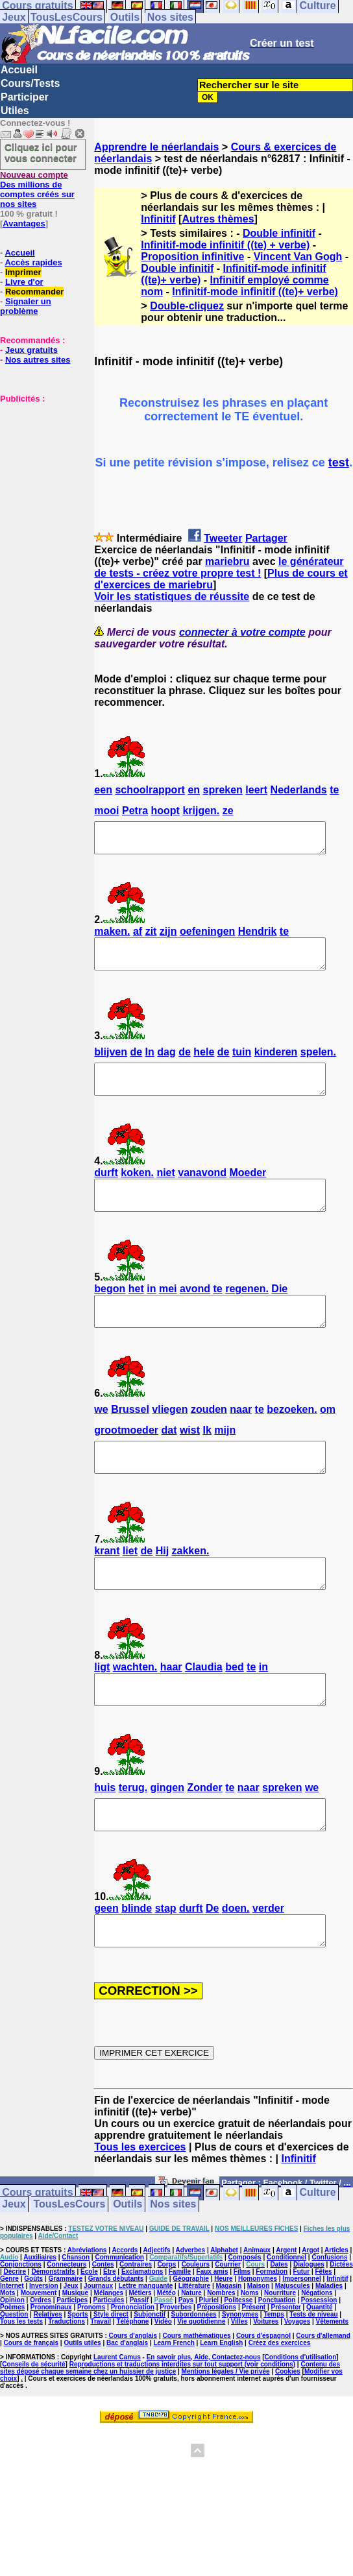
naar (241, 1438)
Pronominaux (51, 2365)
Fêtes (323, 2329)
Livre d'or (24, 282)
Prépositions (217, 2365)
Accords (125, 2308)
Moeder (247, 1190)
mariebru (227, 561)
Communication (119, 2315)
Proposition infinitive (192, 256)
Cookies (287, 2429)
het (136, 1312)
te (334, 789)
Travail (100, 2379)
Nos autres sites (37, 360)
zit (151, 937)
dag (166, 1063)
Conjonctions (21, 2322)
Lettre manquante (145, 2344)
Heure (223, 2337)
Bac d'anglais (127, 2401)
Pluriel (209, 2358)
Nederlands (299, 789)
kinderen (276, 1063)
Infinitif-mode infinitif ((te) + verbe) (225, 244)
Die (279, 1312)
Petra (135, 810)
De (212, 1960)
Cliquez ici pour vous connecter (41, 152)
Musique (75, 2351)
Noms (250, 2351)
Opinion (12, 2358)
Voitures (265, 2379)
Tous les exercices (140, 2205)
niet (165, 1190)
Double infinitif (279, 233)
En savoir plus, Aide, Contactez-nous (204, 2415)
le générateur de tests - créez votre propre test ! (218, 567)
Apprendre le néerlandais (156, 146)
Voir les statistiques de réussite (171, 596)
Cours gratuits (37, 2251)
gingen (167, 1834)
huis (105, 1834)
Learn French (173, 2401)
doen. (236, 1960)
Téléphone (132, 2379)
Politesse (238, 2358)
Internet (12, 2344)
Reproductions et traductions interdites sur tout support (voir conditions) (182, 2422)
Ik (207, 1459)
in (151, 1312)
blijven (110, 1063)
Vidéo (163, 2379)
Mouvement (39, 2351)
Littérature (194, 2344)
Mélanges (109, 2351)
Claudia (204, 1707)
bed (234, 1707)
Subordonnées (194, 2372)
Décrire (15, 2329)
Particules (108, 2358)
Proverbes (175, 2365)
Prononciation (132, 2365)
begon (109, 1312)
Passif (139, 2358)
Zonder (204, 1834)
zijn (168, 937)
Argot (310, 2308)
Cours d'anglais (133, 2394)
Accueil (19, 69)
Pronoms (91, 2365)
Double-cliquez (187, 305)
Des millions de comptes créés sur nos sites (37, 189)
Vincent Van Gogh (298, 256)
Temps (273, 2372)
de (136, 1063)
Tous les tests (21, 2379)
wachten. (135, 1707)
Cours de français (31, 2401)
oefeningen (207, 937)
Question (14, 2372)
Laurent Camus (117, 2415)
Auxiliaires (39, 2315)
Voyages (297, 2379)
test (338, 462)
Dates (278, 2322)
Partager (266, 538)
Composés (245, 2315)
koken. (137, 1190)
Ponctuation (277, 2358)
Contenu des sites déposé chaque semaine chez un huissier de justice (170, 2426)
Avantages (24, 223)
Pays (185, 2358)
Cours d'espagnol (263, 2394)
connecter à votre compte (242, 632)
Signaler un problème (25, 306)
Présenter (286, 2365)
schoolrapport (150, 789)
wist (190, 1459)
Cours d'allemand (323, 2394)
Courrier (227, 2322)
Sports (77, 2372)
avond (195, 1312)
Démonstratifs (53, 2329)
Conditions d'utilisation (301, 2415)
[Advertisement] (39, 468)
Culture (318, 2251)
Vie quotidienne (201, 2379)
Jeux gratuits (31, 350)
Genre (9, 2337)
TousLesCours (66, 17)
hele (203, 1063)
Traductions (66, 2379)
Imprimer (23, 272)
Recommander (34, 291)
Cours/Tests (30, 83)
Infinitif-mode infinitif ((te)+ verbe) (255, 291)
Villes (239, 2379)
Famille (180, 2329)
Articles (336, 2308)
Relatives (48, 2372)
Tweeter (223, 538)
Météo (166, 2351)
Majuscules (292, 2344)
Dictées (341, 2322)
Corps (166, 2322)
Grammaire (66, 2337)
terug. (133, 1834)
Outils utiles (82, 2401)
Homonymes (257, 2337)
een (103, 789)
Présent (254, 2365)
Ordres (40, 2358)
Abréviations (87, 2308)
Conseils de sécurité (33, 2422)
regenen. (247, 1312)
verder (268, 1960)
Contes (103, 2322)
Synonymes (240, 2372)
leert (256, 789)
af (137, 937)
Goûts (33, 2337)
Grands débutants (116, 2337)
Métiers (139, 2351)
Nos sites (170, 17)
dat (168, 1459)
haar (171, 1707)
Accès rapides (33, 262)
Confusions (329, 2315)
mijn (225, 1459)
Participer (25, 96)
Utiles (15, 110)
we (101, 1438)
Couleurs (196, 2322)
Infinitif (158, 218)
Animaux (257, 2308)
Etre (109, 2329)
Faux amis (212, 2329)
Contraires (135, 2322)
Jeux (13, 17)
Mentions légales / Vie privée (226, 2429)
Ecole (89, 2329)
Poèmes (12, 2365)
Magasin (228, 2344)
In (149, 1063)
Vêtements (332, 2379)
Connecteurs (66, 2322)
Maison (258, 2344)
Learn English (221, 2401)
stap (165, 1960)
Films (242, 2329)
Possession (319, 2358)
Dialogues (308, 2322)
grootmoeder (126, 1459)
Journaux (98, 2344)
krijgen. (200, 810)
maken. (112, 937)
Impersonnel (301, 2337)
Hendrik (257, 937)
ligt (102, 1707)
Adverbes (191, 2308)
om (327, 1438)
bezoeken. (292, 1438)
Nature (191, 2351)
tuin (241, 1063)
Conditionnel (286, 2315)
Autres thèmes (218, 218)
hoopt (165, 810)
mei (168, 1312)
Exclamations (142, 2329)
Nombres (221, 2351)
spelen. (318, 1063)
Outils (125, 17)
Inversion (43, 2344)
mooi (106, 810)
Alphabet (224, 2308)
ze (228, 810)
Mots (7, 2351)
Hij (162, 1585)
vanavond (202, 1190)
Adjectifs (156, 2308)
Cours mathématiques (197, 2394)
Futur (301, 2329)
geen (106, 1960)
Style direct (110, 2372)
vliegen (170, 1438)
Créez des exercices (280, 2401)
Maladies (329, 2344)
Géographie (191, 2337)
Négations (316, 2351)
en (194, 789)
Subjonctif (149, 2372)
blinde (136, 1960)
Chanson (76, 2315)
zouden (209, 1438)
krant (106, 1585)
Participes (72, 2358)
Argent (286, 2308)
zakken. (191, 1585)
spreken (223, 789)
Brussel (130, 1438)
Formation (271, 2329)
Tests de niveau (313, 2372)
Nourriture (280, 2351)
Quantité (319, 2365)
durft (105, 1190)
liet (130, 1585)
